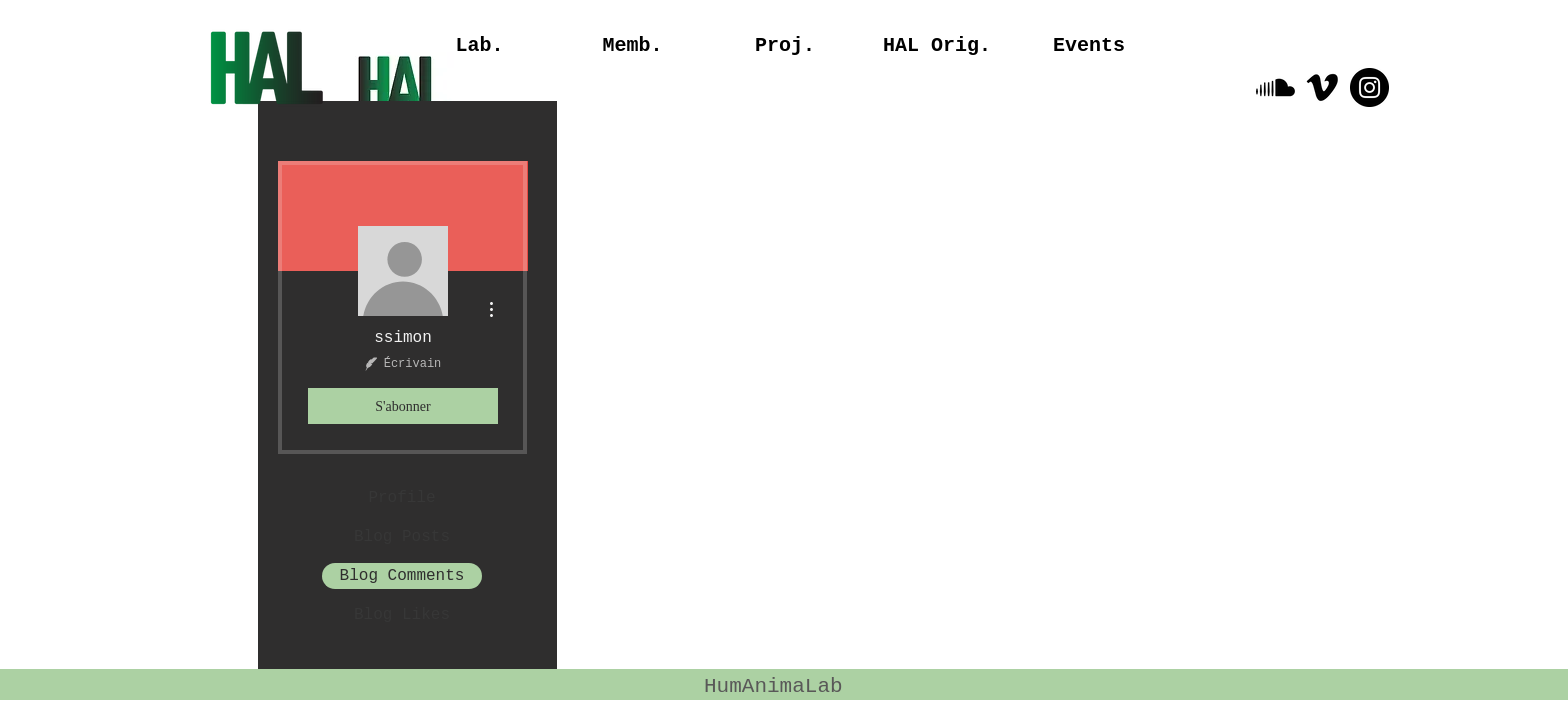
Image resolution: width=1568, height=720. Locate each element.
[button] (937, 46)
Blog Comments (402, 576)
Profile (401, 498)
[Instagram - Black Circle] (1369, 87)
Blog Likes (402, 615)
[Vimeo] (1322, 87)
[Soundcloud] (1275, 87)
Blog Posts (402, 537)
